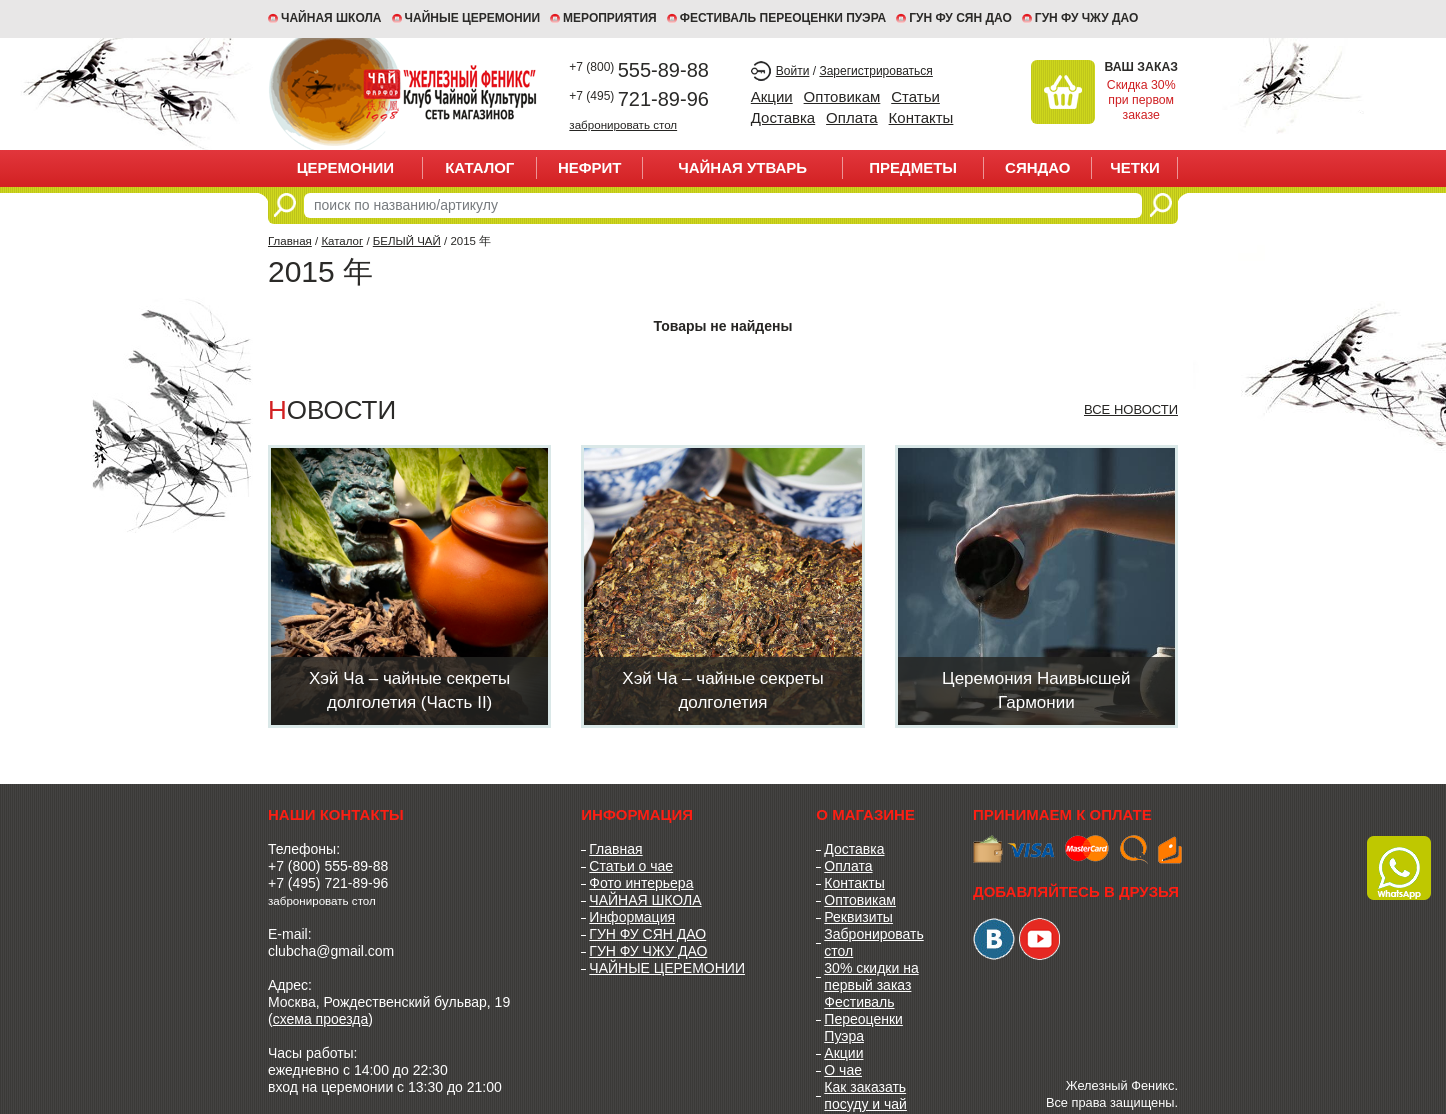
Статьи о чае (631, 866)
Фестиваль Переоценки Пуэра (863, 1019)
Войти (793, 71)
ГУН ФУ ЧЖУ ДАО (1087, 18)
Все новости (1131, 409)
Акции (772, 96)
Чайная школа (331, 18)
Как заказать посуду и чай (865, 1095)
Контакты (921, 117)
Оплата (852, 117)
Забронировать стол (873, 942)
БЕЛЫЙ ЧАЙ (407, 241)
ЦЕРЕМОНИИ (346, 167)
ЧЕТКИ (1135, 167)
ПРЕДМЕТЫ (913, 167)
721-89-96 (639, 99)
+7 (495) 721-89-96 (328, 883)
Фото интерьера (641, 883)
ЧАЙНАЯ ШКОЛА (645, 900)
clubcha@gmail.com (331, 951)
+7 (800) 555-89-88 (328, 866)
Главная (290, 241)
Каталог (479, 167)
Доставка (783, 117)
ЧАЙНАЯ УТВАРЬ (742, 167)
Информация (632, 917)
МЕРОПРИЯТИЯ (610, 18)
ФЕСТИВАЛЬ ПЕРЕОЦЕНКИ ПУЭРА (783, 18)
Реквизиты (858, 917)
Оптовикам (842, 96)
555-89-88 (639, 70)
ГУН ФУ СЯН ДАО (960, 18)
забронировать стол (623, 124)
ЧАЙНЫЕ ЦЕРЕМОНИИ (473, 18)
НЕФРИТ (590, 167)
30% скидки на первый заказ (871, 976)
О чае (843, 1070)
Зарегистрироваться (875, 71)
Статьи (915, 96)
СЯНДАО (1037, 167)
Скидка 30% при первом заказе (1141, 100)
